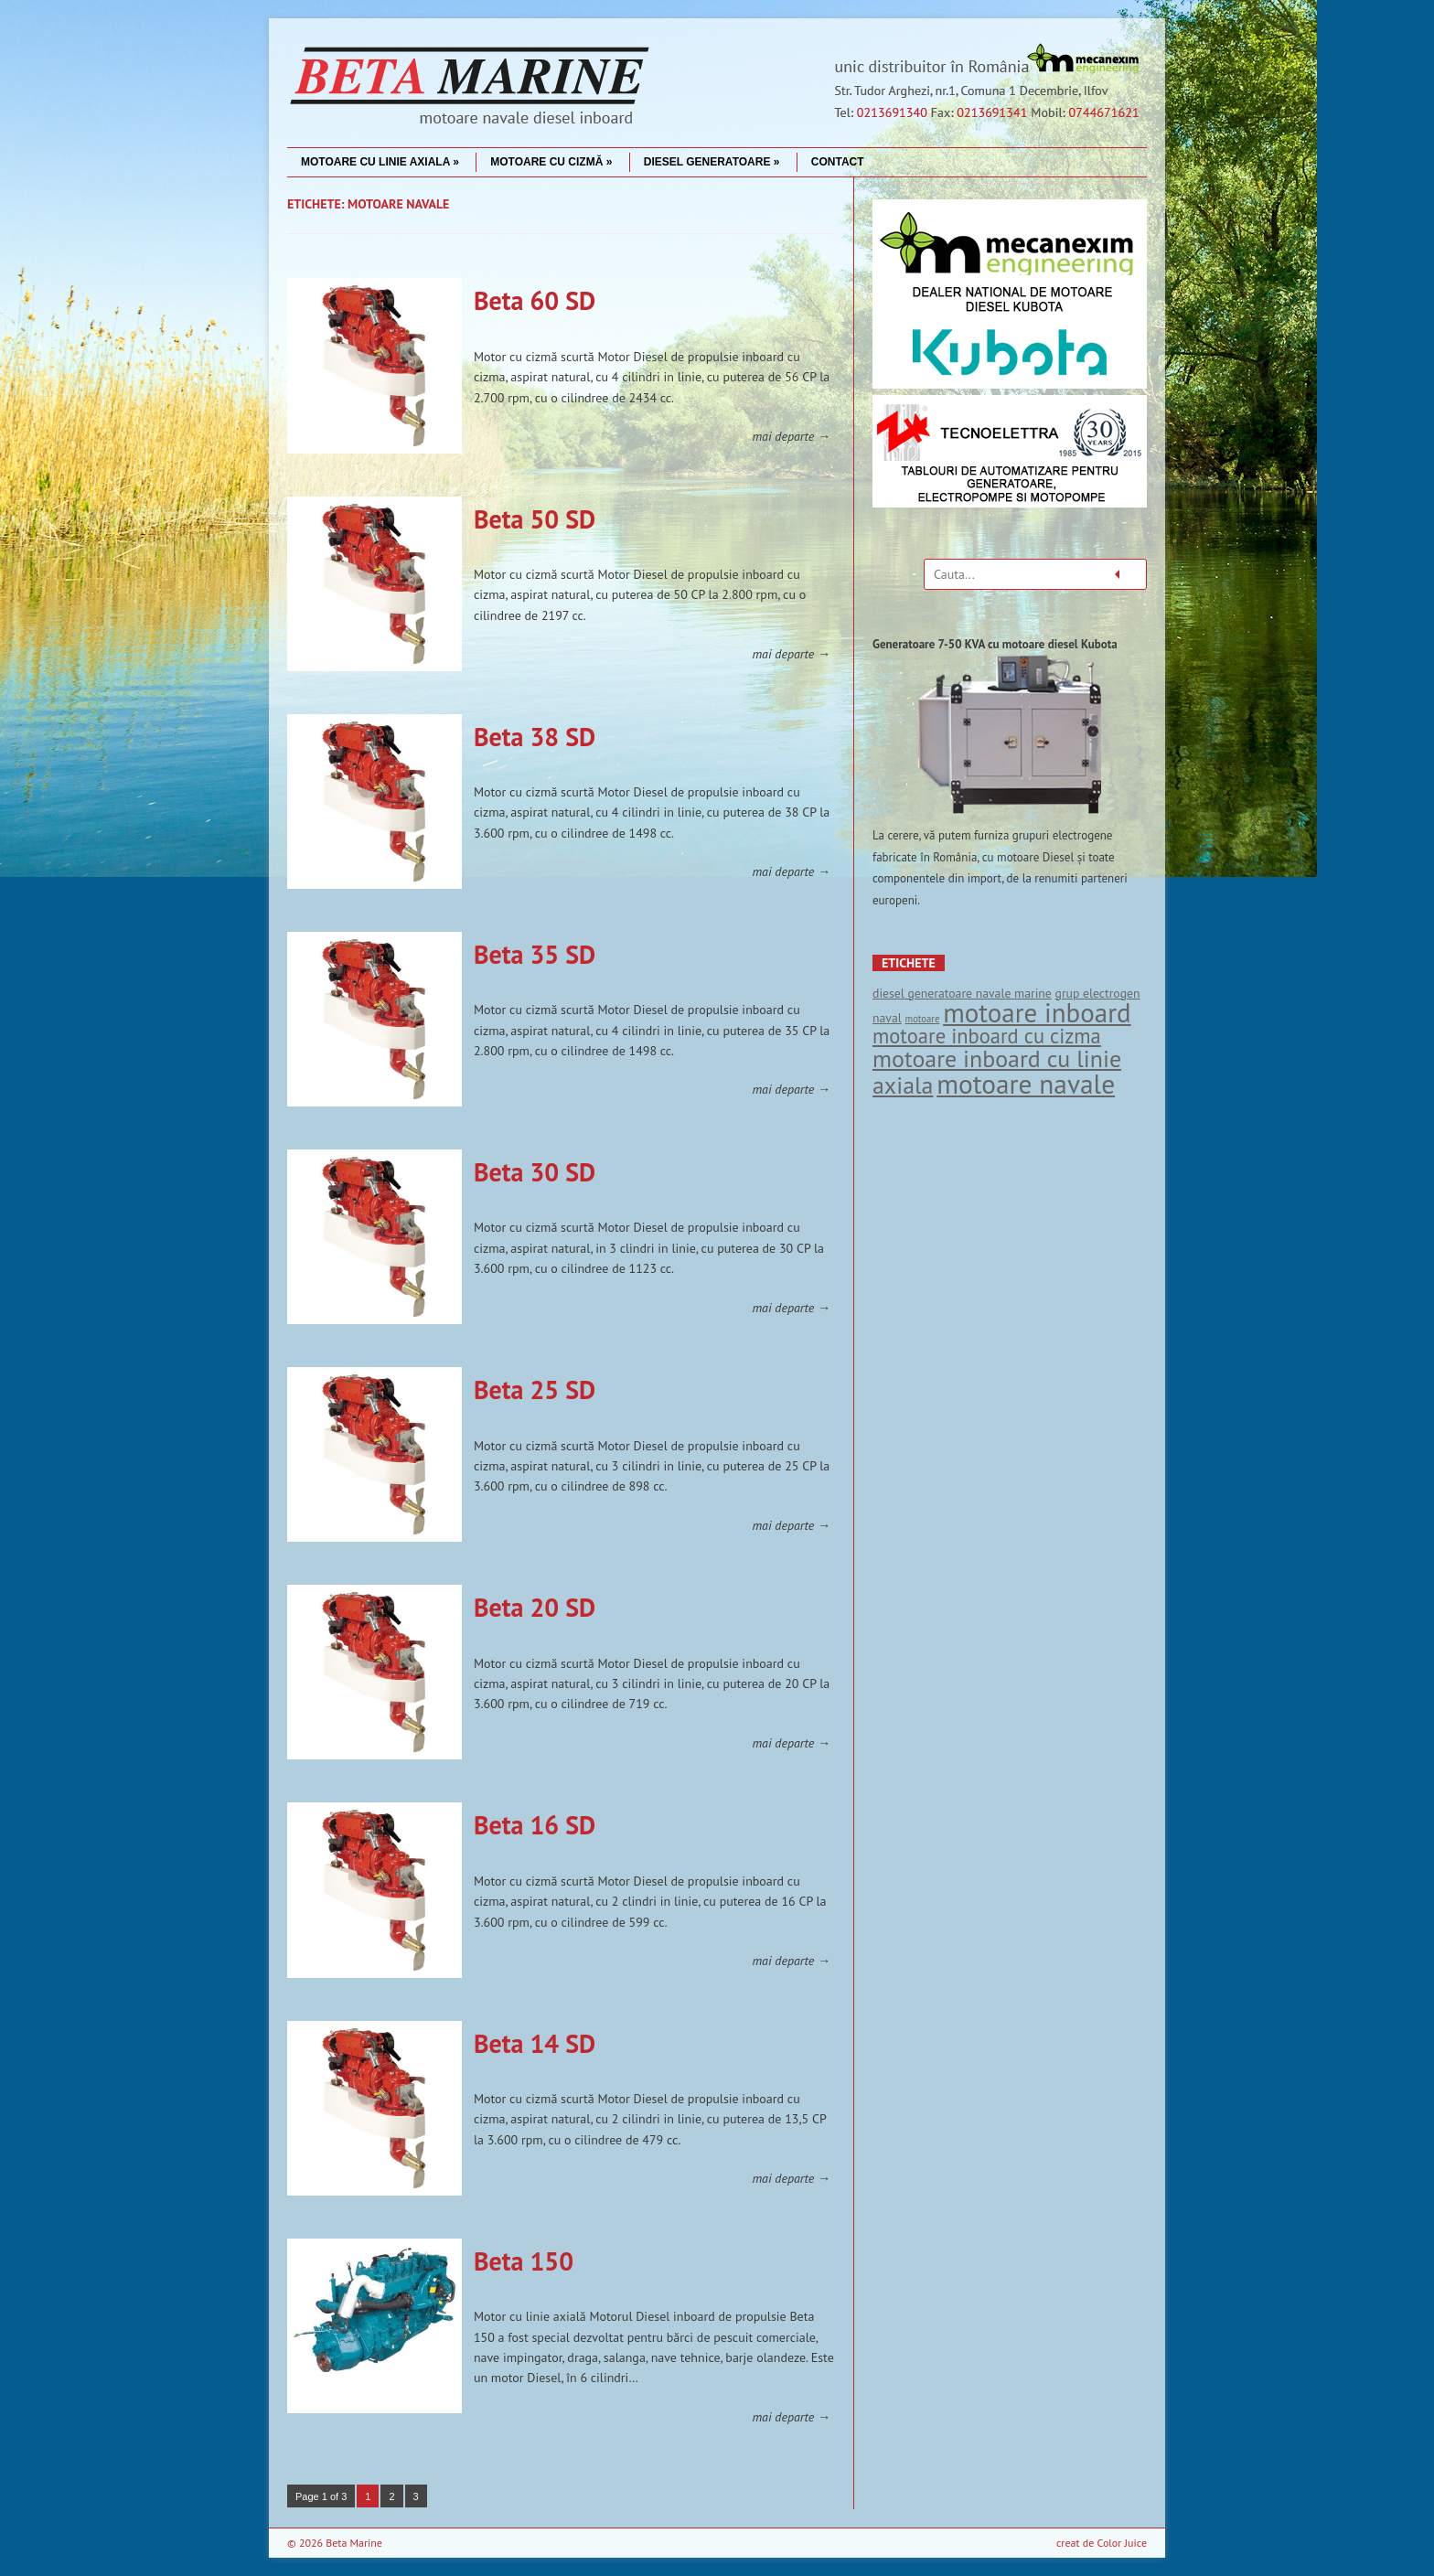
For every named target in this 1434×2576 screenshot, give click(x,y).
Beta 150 (523, 2261)
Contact (837, 161)
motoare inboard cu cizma (986, 1035)
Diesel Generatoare (712, 161)
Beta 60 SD (534, 300)
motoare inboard (1036, 1012)
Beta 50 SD (534, 519)
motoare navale (1025, 1083)
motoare (921, 1018)
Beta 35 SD (534, 954)
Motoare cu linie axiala (380, 161)
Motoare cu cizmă (551, 161)
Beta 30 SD (534, 1172)
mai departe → (791, 436)
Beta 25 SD (534, 1389)
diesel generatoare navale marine (962, 993)
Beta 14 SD (534, 2043)
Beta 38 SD (534, 737)
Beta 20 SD (534, 1607)
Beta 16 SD (534, 1825)
